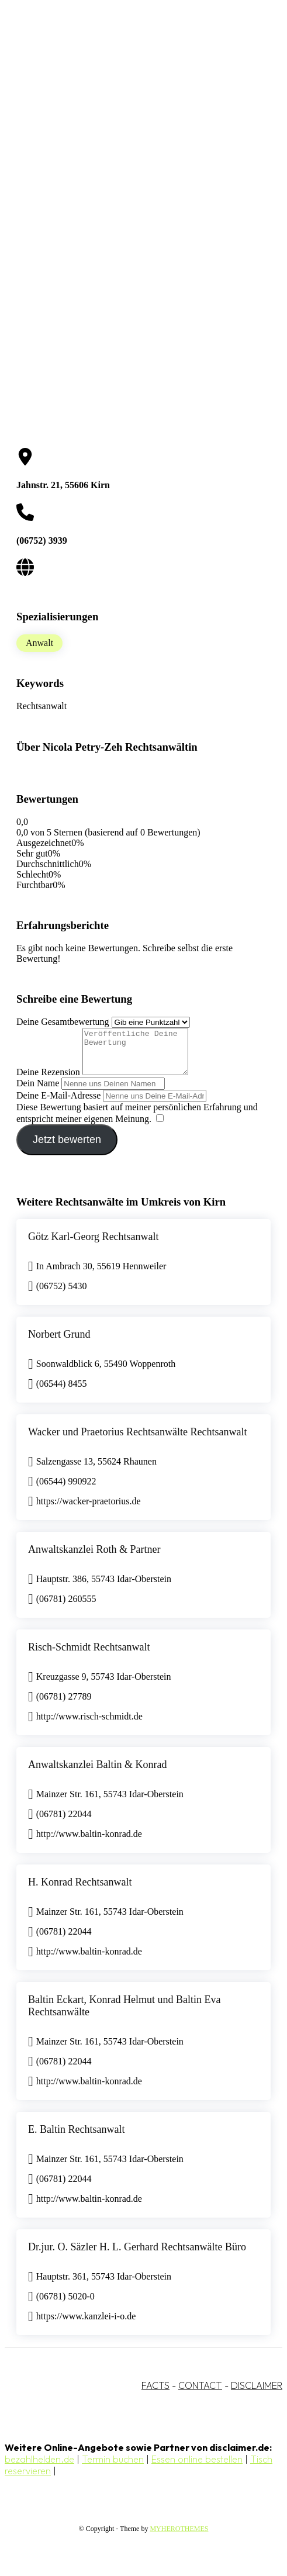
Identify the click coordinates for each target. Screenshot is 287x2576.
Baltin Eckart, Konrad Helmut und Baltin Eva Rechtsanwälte (124, 2014)
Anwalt (39, 643)
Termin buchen (113, 2468)
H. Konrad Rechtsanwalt (80, 1891)
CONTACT (200, 2394)
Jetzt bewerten (67, 1148)
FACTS (155, 2394)
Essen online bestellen (197, 2468)
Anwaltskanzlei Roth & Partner (94, 1558)
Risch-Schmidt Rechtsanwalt (89, 1656)
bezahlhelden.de (39, 2468)
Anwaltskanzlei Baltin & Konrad (97, 1773)
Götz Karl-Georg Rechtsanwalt (93, 1245)
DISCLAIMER (256, 2394)
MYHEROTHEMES (179, 2537)
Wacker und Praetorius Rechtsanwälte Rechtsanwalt (137, 1440)
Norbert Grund (59, 1343)
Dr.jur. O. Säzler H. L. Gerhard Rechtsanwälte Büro (137, 2255)
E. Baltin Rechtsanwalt (76, 2138)
